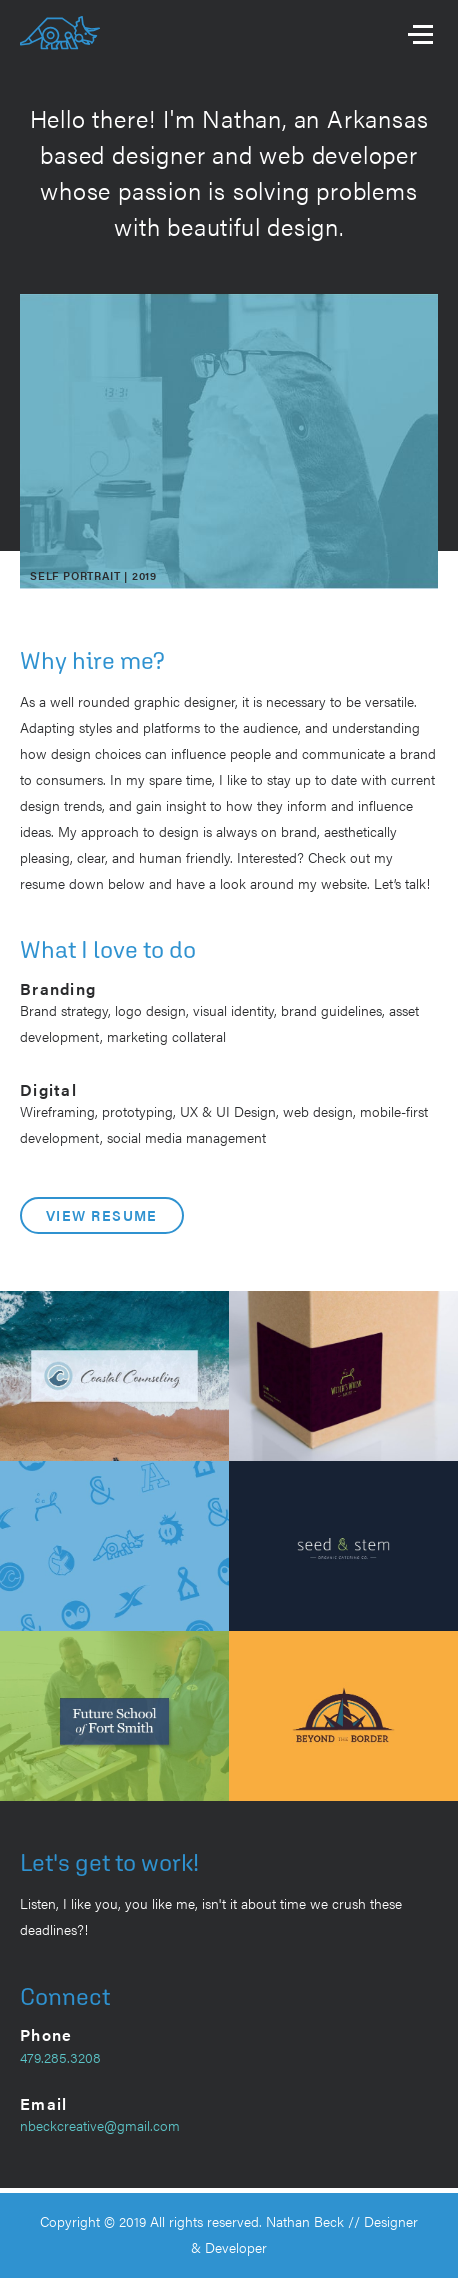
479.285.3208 (60, 2057)
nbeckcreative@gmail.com (100, 2125)
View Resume (102, 1215)
